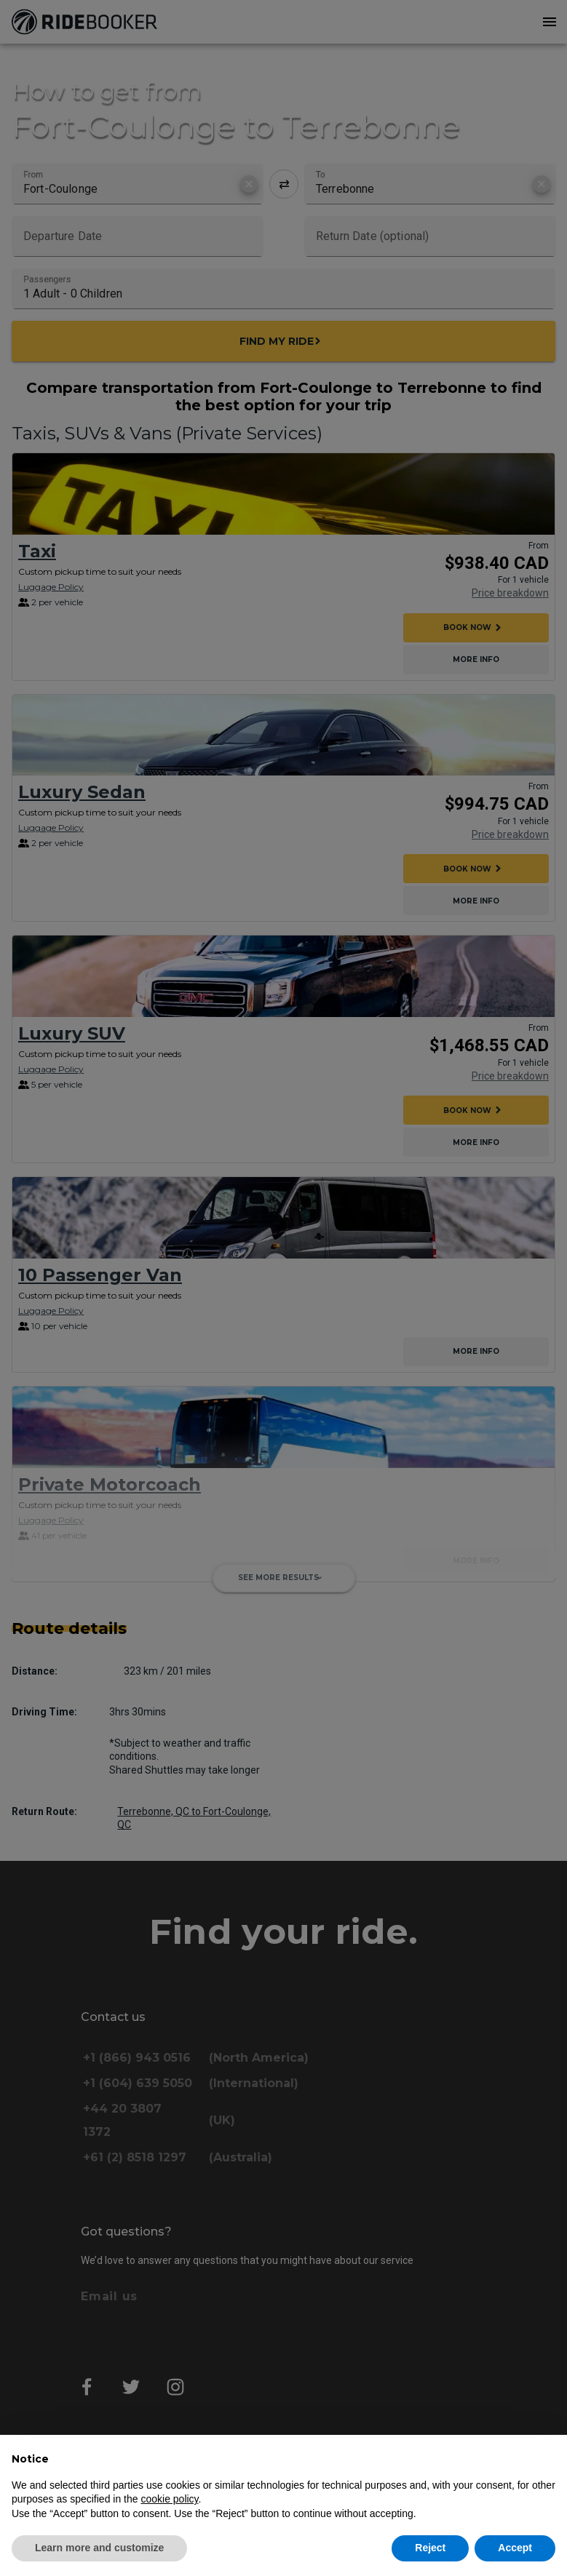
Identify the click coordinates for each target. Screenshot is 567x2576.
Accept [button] (515, 2547)
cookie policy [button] (169, 2499)
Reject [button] (430, 2547)
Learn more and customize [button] (99, 2547)
